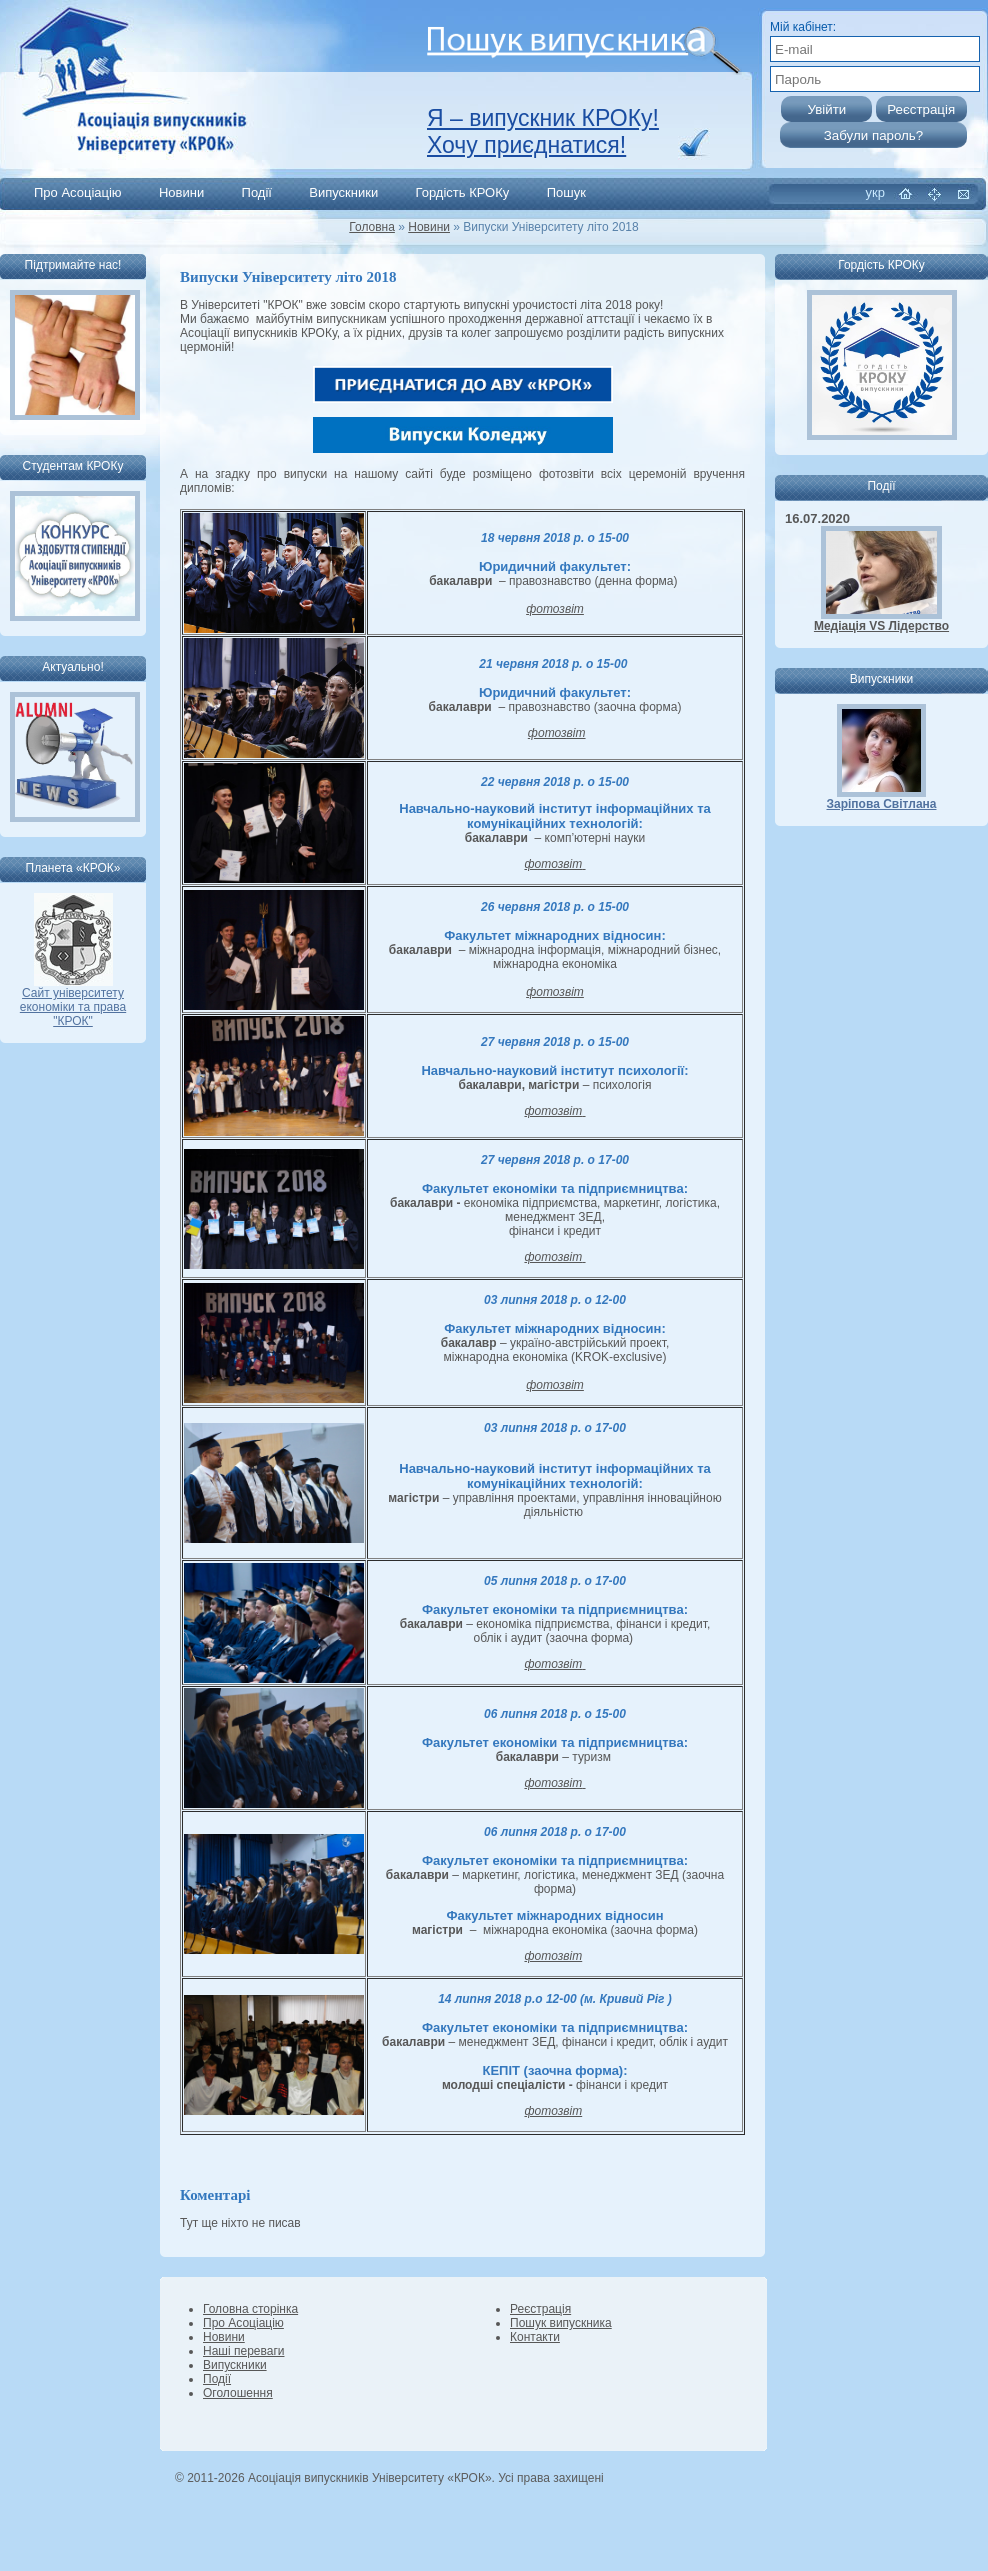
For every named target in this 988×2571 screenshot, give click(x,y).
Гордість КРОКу (463, 192)
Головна (372, 227)
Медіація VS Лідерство (881, 626)
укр (875, 192)
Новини (181, 192)
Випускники (343, 192)
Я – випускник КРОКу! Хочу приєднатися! (543, 131)
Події (257, 192)
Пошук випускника (561, 2323)
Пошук (566, 192)
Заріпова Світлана (882, 804)
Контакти (535, 2337)
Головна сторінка (250, 2309)
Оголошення (238, 2393)
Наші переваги (243, 2351)
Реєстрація (540, 2309)
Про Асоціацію (78, 192)
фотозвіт (555, 609)
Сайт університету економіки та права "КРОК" (73, 1001)
